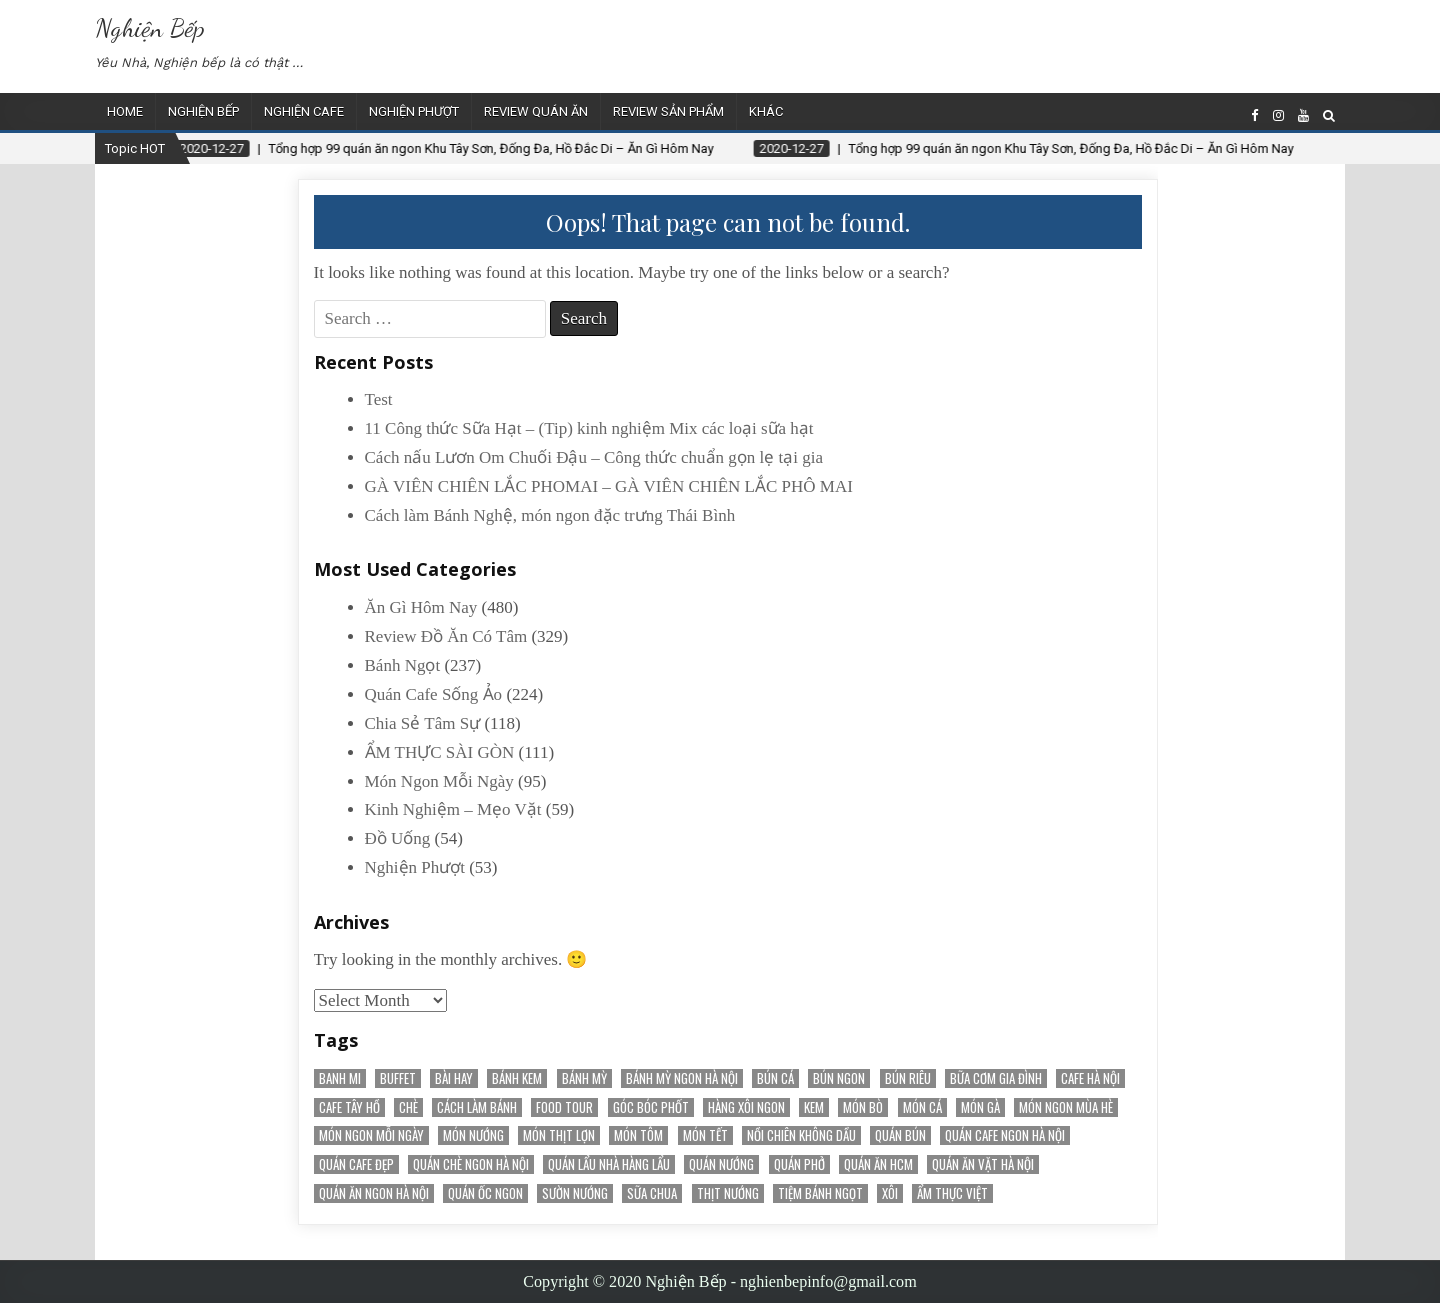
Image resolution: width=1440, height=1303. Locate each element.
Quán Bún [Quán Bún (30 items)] (900, 1135)
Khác (766, 111)
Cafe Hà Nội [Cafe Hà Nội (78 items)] (1090, 1078)
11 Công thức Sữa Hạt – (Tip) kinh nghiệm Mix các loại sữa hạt (589, 428)
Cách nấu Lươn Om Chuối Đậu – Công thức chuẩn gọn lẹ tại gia (594, 457)
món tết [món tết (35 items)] (705, 1135)
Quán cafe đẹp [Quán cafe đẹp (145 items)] (356, 1164)
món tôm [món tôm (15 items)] (638, 1135)
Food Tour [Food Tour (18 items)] (564, 1107)
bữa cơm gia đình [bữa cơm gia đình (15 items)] (996, 1078)
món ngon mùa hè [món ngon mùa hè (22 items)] (1066, 1107)
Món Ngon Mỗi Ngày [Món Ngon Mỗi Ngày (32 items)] (371, 1135)
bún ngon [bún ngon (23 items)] (839, 1078)
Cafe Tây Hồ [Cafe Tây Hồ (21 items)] (349, 1107)
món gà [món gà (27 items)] (980, 1107)
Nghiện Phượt (414, 111)
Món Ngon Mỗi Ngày (439, 781)
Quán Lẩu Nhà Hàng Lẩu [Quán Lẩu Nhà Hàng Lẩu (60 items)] (609, 1164)
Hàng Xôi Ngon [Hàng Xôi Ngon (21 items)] (746, 1107)
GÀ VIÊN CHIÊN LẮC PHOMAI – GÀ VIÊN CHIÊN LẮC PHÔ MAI (609, 486)
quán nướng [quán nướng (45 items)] (721, 1164)
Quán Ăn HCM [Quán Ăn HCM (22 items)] (878, 1164)
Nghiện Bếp (150, 27)
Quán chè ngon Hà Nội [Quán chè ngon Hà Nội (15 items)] (471, 1164)
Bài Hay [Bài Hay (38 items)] (454, 1078)
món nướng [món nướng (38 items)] (473, 1135)
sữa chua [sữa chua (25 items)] (652, 1193)
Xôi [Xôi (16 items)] (890, 1193)
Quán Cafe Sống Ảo (434, 694)
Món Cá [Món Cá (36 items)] (922, 1107)
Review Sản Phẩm (668, 111)
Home (125, 111)
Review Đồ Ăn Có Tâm (446, 636)
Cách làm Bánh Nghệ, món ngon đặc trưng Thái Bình (550, 515)
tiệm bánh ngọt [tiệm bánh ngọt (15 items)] (820, 1193)
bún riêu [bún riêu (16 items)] (908, 1078)
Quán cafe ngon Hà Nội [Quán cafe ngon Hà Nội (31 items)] (1005, 1135)
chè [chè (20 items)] (408, 1107)
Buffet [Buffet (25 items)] (398, 1078)
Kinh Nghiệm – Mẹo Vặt (453, 809)
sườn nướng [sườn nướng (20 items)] (575, 1193)
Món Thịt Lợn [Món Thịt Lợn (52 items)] (559, 1135)
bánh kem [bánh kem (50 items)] (517, 1078)
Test (379, 399)
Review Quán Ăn (536, 111)
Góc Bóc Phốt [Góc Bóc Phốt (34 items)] (651, 1107)
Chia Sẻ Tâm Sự (423, 723)
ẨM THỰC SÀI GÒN (440, 752)
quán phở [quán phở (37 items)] (799, 1164)
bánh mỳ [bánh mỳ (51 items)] (584, 1078)
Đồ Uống (398, 838)
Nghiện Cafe (304, 111)
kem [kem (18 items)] (814, 1107)
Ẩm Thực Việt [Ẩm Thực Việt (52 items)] (952, 1193)
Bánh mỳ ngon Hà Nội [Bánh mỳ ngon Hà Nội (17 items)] (682, 1078)
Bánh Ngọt (403, 665)
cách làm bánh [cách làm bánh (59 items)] (477, 1107)
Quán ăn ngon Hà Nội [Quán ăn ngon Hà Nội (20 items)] (374, 1193)
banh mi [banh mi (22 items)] (340, 1078)
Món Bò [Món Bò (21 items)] (863, 1107)
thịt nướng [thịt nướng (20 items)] (728, 1193)
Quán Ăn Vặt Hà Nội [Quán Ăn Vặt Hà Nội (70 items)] (983, 1164)
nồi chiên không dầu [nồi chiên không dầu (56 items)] (801, 1135)
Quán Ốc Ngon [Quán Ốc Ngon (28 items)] (485, 1193)
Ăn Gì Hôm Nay (421, 607)
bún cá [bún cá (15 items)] (775, 1078)
